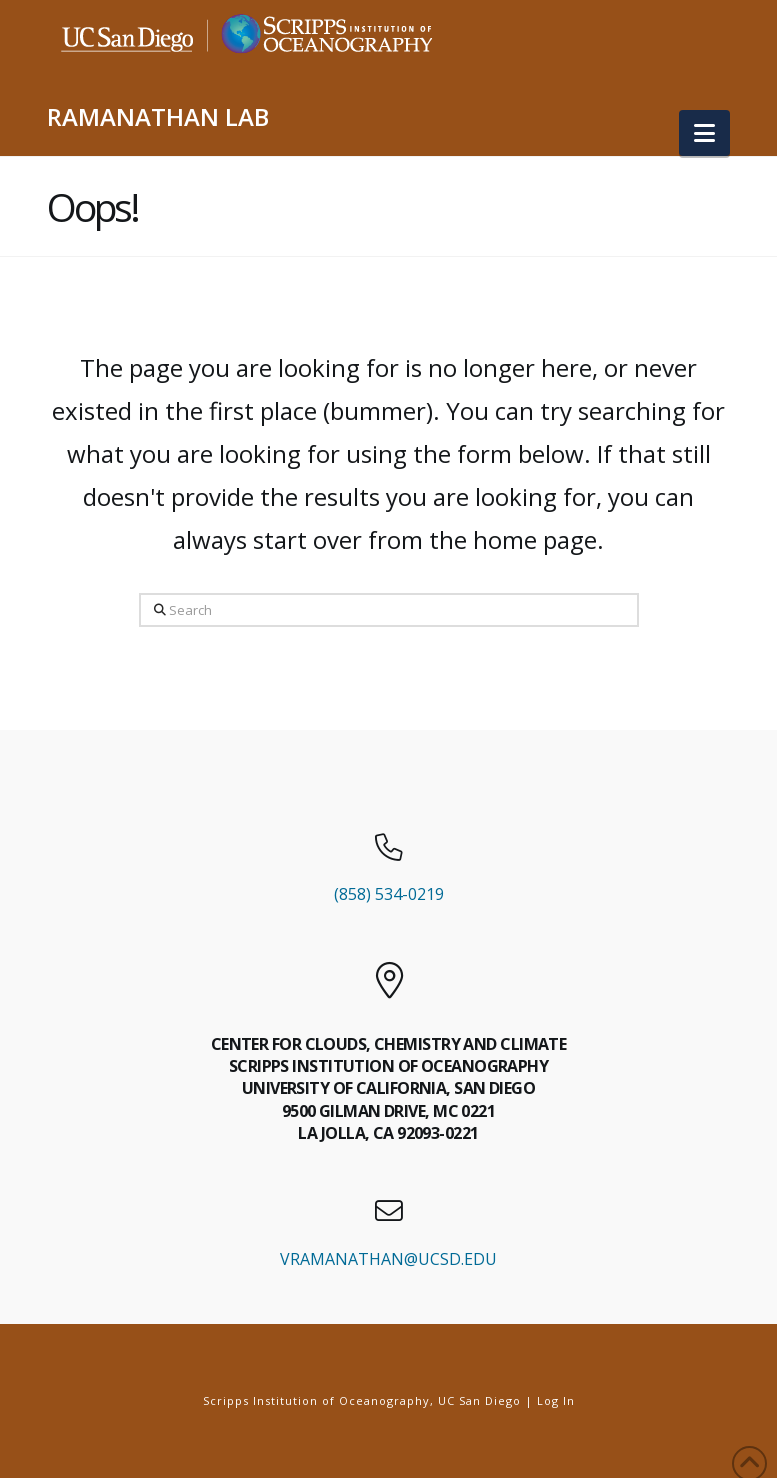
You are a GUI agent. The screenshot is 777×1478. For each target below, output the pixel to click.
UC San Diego (479, 1400)
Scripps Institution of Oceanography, (318, 1400)
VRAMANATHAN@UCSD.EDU (388, 1259)
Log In (556, 1400)
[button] (704, 133)
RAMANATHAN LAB (158, 117)
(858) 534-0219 (389, 894)
